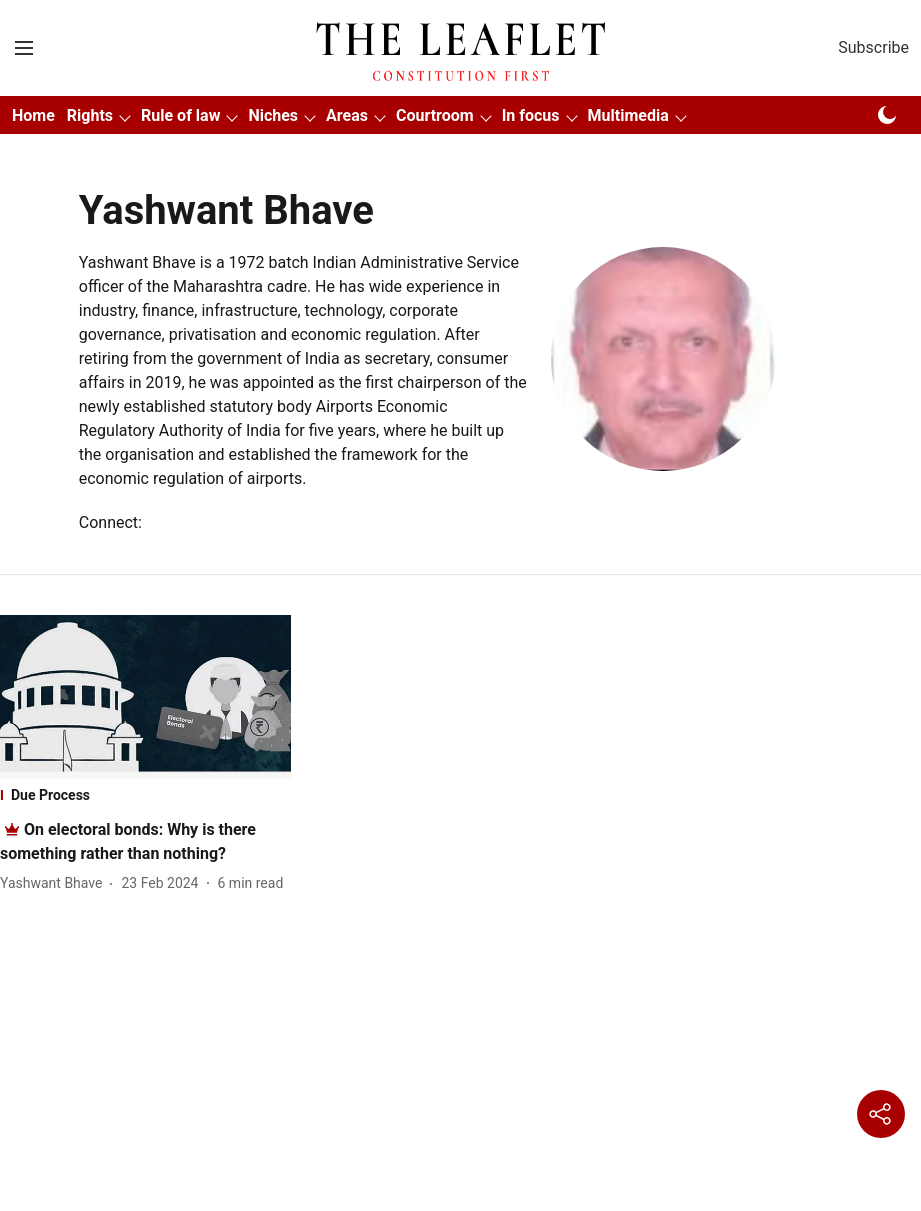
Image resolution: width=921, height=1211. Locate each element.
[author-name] (55, 883)
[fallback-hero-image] (145, 697)
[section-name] (145, 795)
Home (33, 115)
